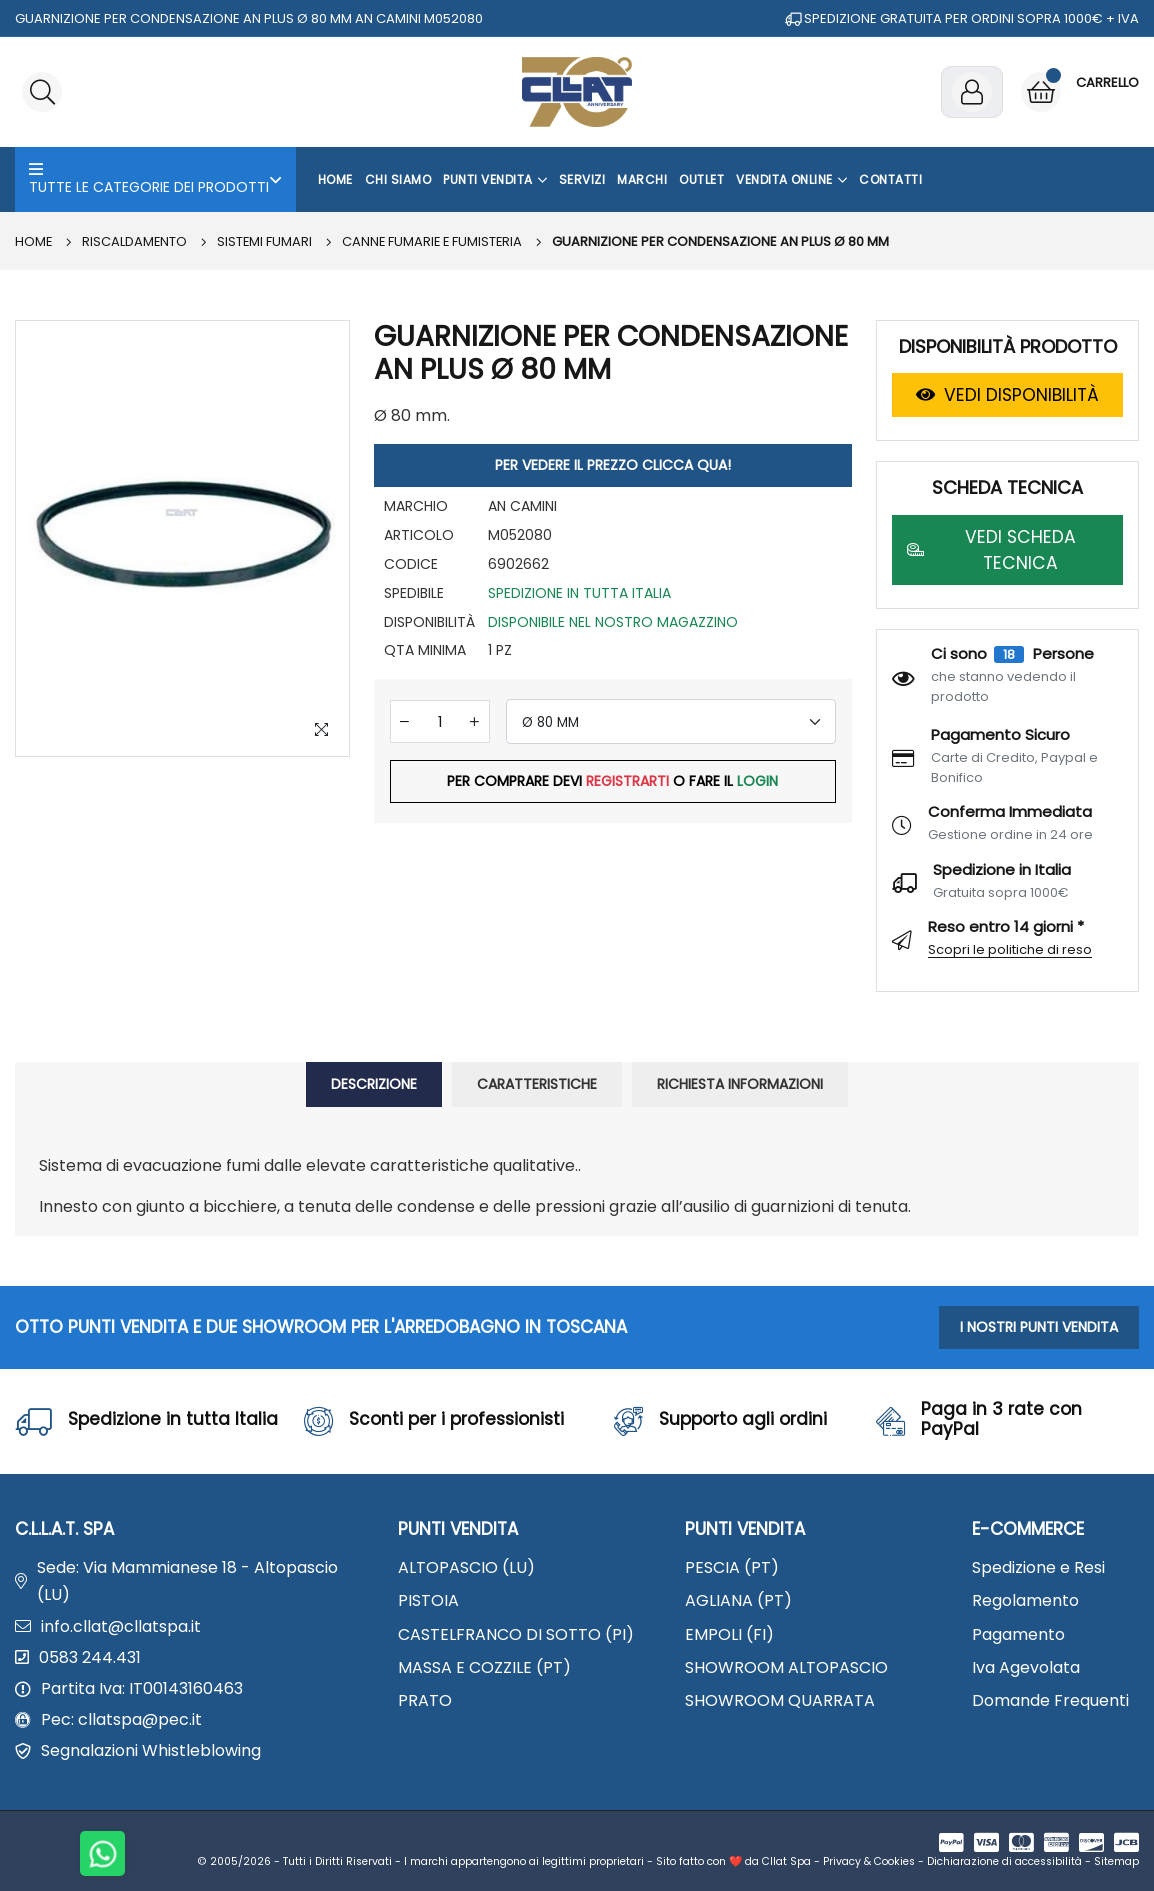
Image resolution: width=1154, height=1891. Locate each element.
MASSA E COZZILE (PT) (484, 1667)
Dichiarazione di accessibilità (1004, 1861)
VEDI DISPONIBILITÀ (1007, 395)
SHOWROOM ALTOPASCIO (786, 1667)
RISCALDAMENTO (136, 241)
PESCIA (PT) (732, 1567)
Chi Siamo (398, 179)
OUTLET (701, 179)
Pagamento (1018, 1634)
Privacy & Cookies (869, 1861)
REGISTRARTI (627, 781)
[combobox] (671, 721)
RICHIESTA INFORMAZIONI (740, 1084)
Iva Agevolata (1026, 1667)
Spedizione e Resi (1038, 1567)
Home (335, 179)
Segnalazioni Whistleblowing (151, 1750)
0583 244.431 (90, 1657)
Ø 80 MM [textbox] (550, 722)
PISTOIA (428, 1600)
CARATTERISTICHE (537, 1084)
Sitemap (1116, 1861)
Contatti (890, 179)
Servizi (582, 179)
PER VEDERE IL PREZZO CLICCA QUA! (613, 465)
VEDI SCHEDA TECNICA (991, 550)
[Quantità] (440, 721)
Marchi (642, 179)
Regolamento (1025, 1600)
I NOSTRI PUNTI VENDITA (1039, 1327)
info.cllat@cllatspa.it (121, 1626)
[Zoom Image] (322, 729)
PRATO (425, 1700)
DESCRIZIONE (374, 1084)
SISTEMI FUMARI (267, 241)
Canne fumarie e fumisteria (437, 241)
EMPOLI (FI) (729, 1634)
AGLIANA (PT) (738, 1600)
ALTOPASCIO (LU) (466, 1567)
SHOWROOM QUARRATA (780, 1700)
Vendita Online (791, 180)
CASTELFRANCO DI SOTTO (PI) (516, 1634)
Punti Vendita (495, 180)
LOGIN (757, 781)
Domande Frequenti (1050, 1700)
